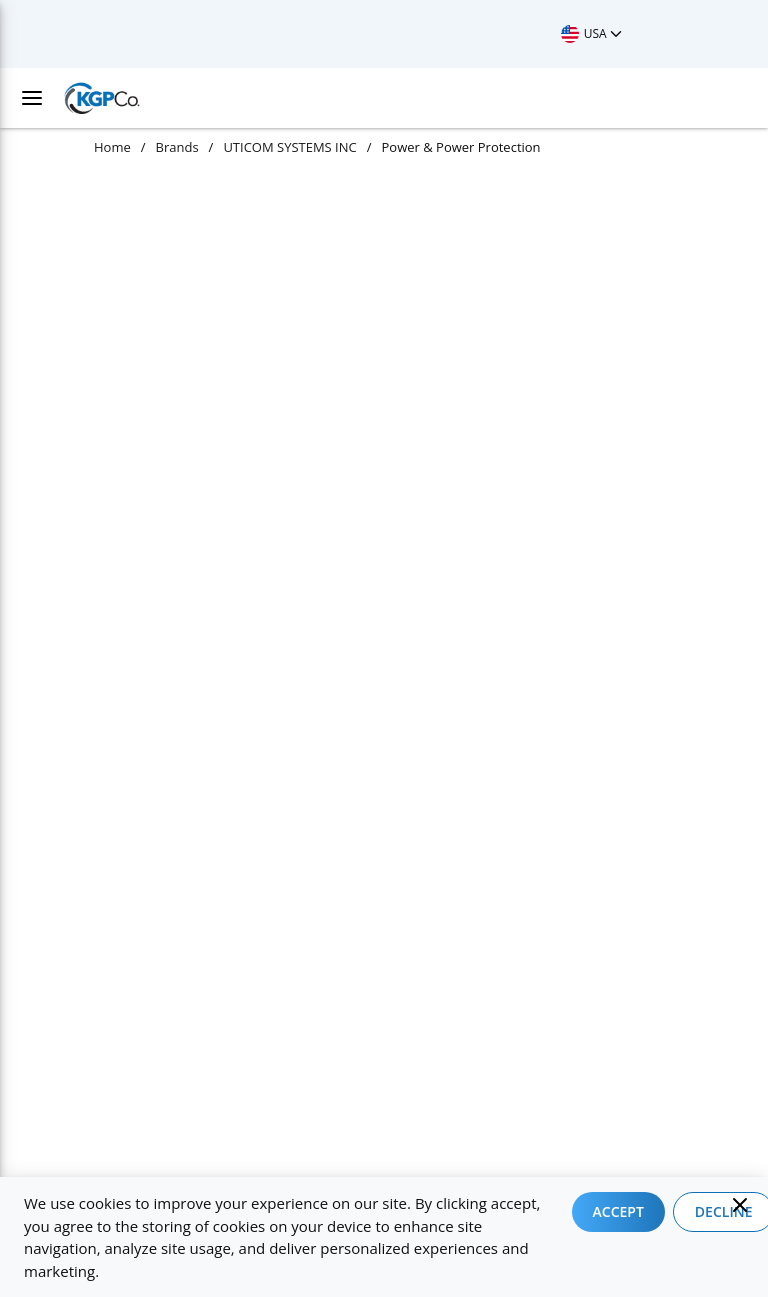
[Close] (740, 1205)
